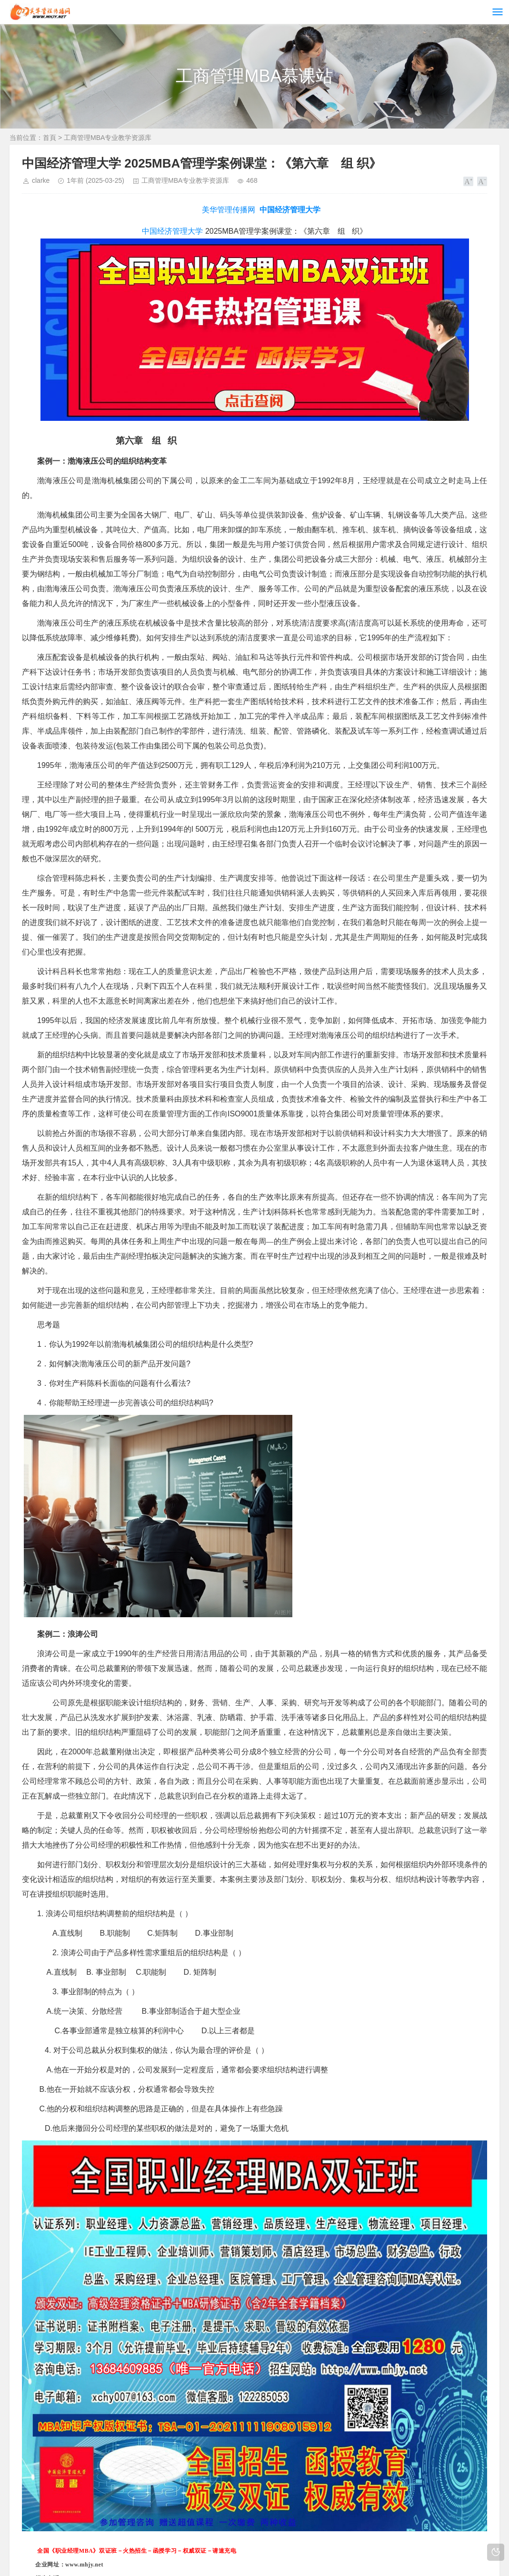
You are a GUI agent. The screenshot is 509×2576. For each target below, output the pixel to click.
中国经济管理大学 (289, 210)
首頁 (49, 137)
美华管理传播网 (228, 210)
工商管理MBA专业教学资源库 (107, 137)
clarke (41, 180)
